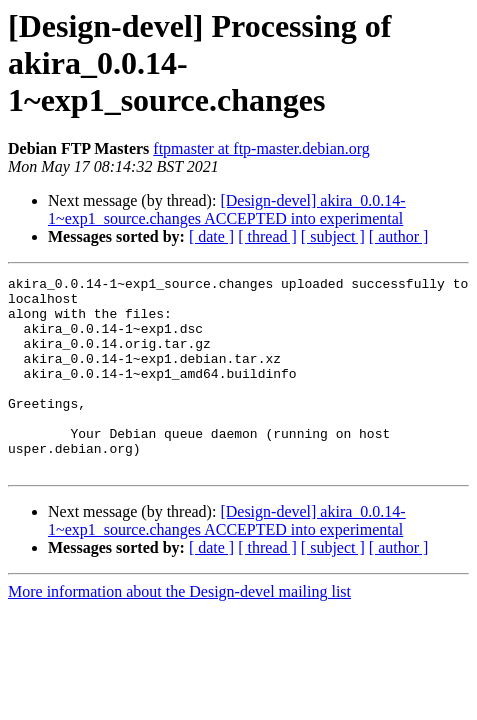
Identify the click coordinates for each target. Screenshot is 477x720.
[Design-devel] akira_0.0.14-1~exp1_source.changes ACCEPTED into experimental (227, 209)
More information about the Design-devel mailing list (179, 630)
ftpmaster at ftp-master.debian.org (261, 148)
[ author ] (399, 236)
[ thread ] (267, 236)
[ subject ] (333, 236)
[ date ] (211, 236)
